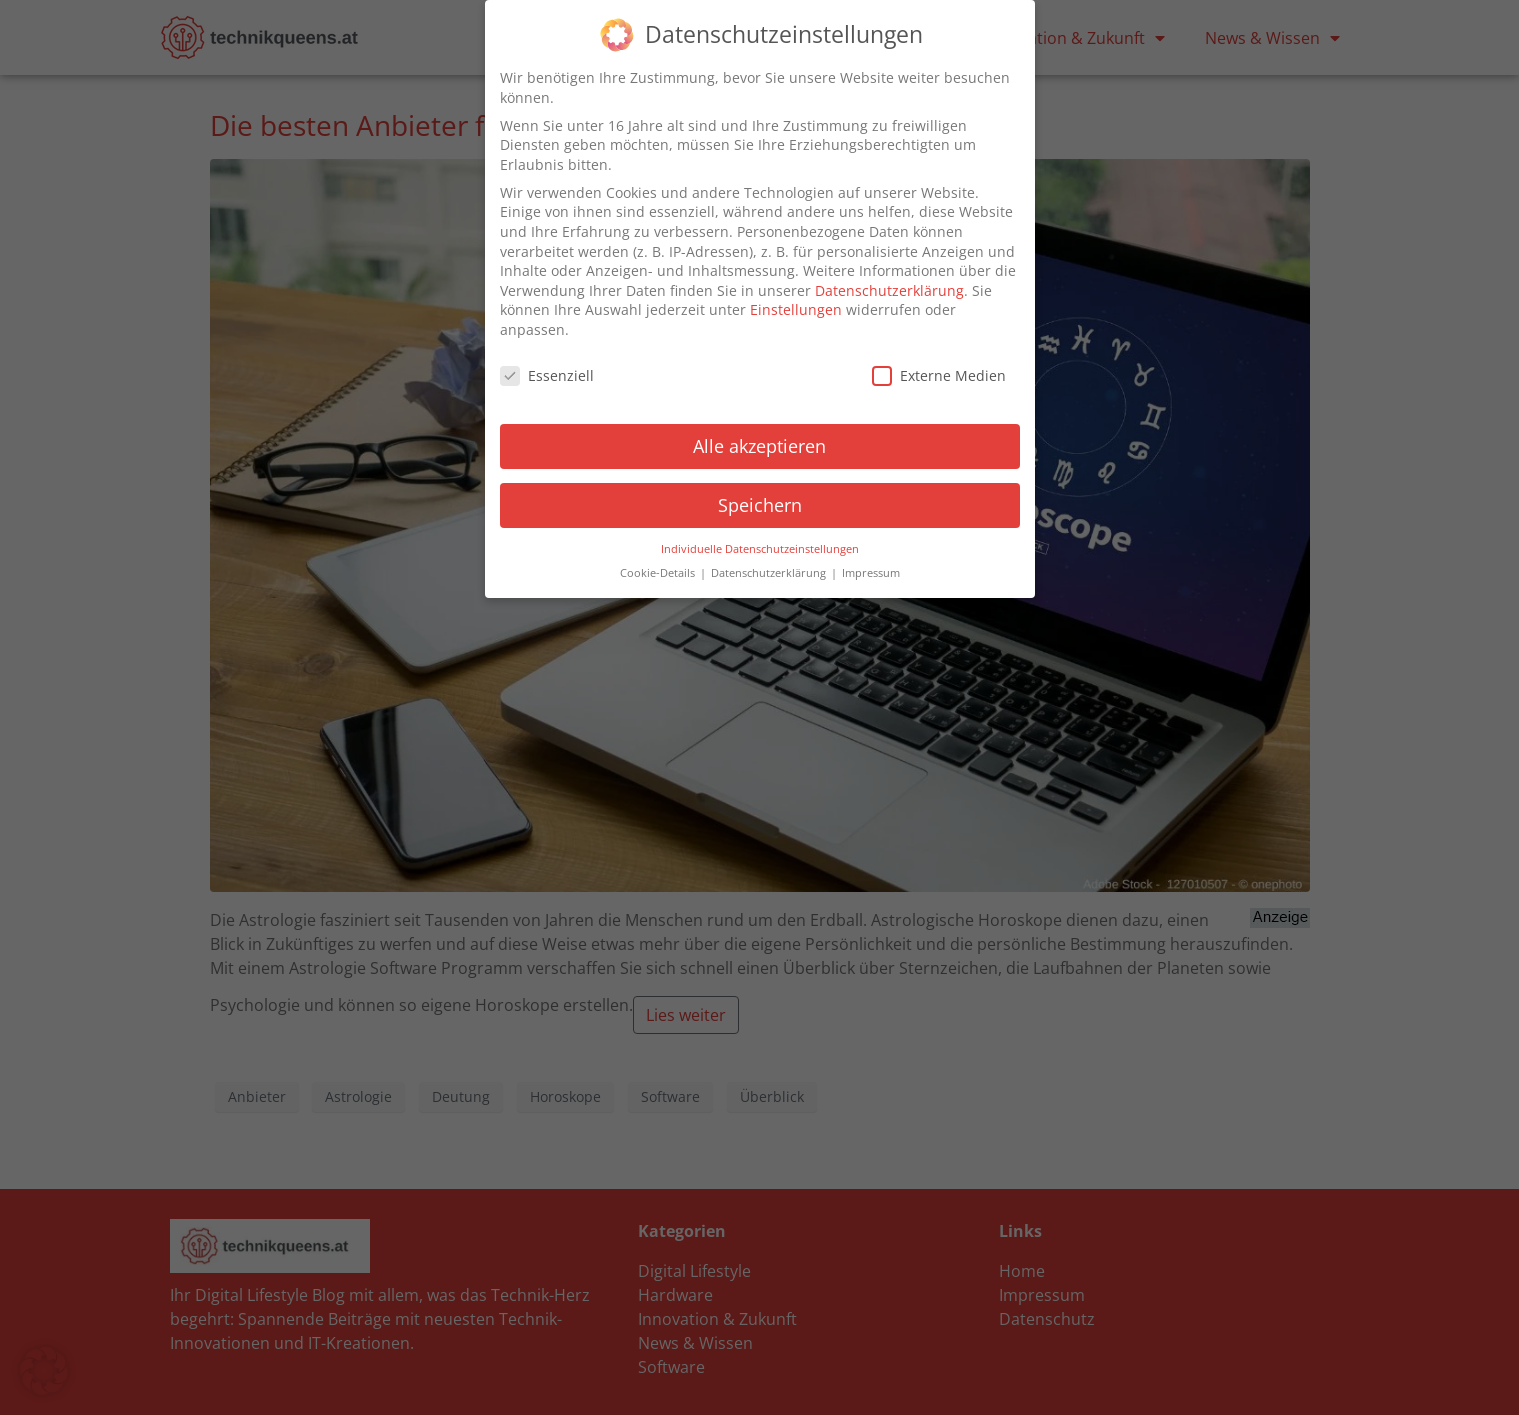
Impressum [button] (871, 572)
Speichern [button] (760, 504)
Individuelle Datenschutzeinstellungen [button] (760, 548)
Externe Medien (939, 374)
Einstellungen (796, 309)
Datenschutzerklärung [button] (770, 572)
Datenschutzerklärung (889, 289)
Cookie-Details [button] (659, 572)
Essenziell (547, 374)
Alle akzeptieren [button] (759, 445)
